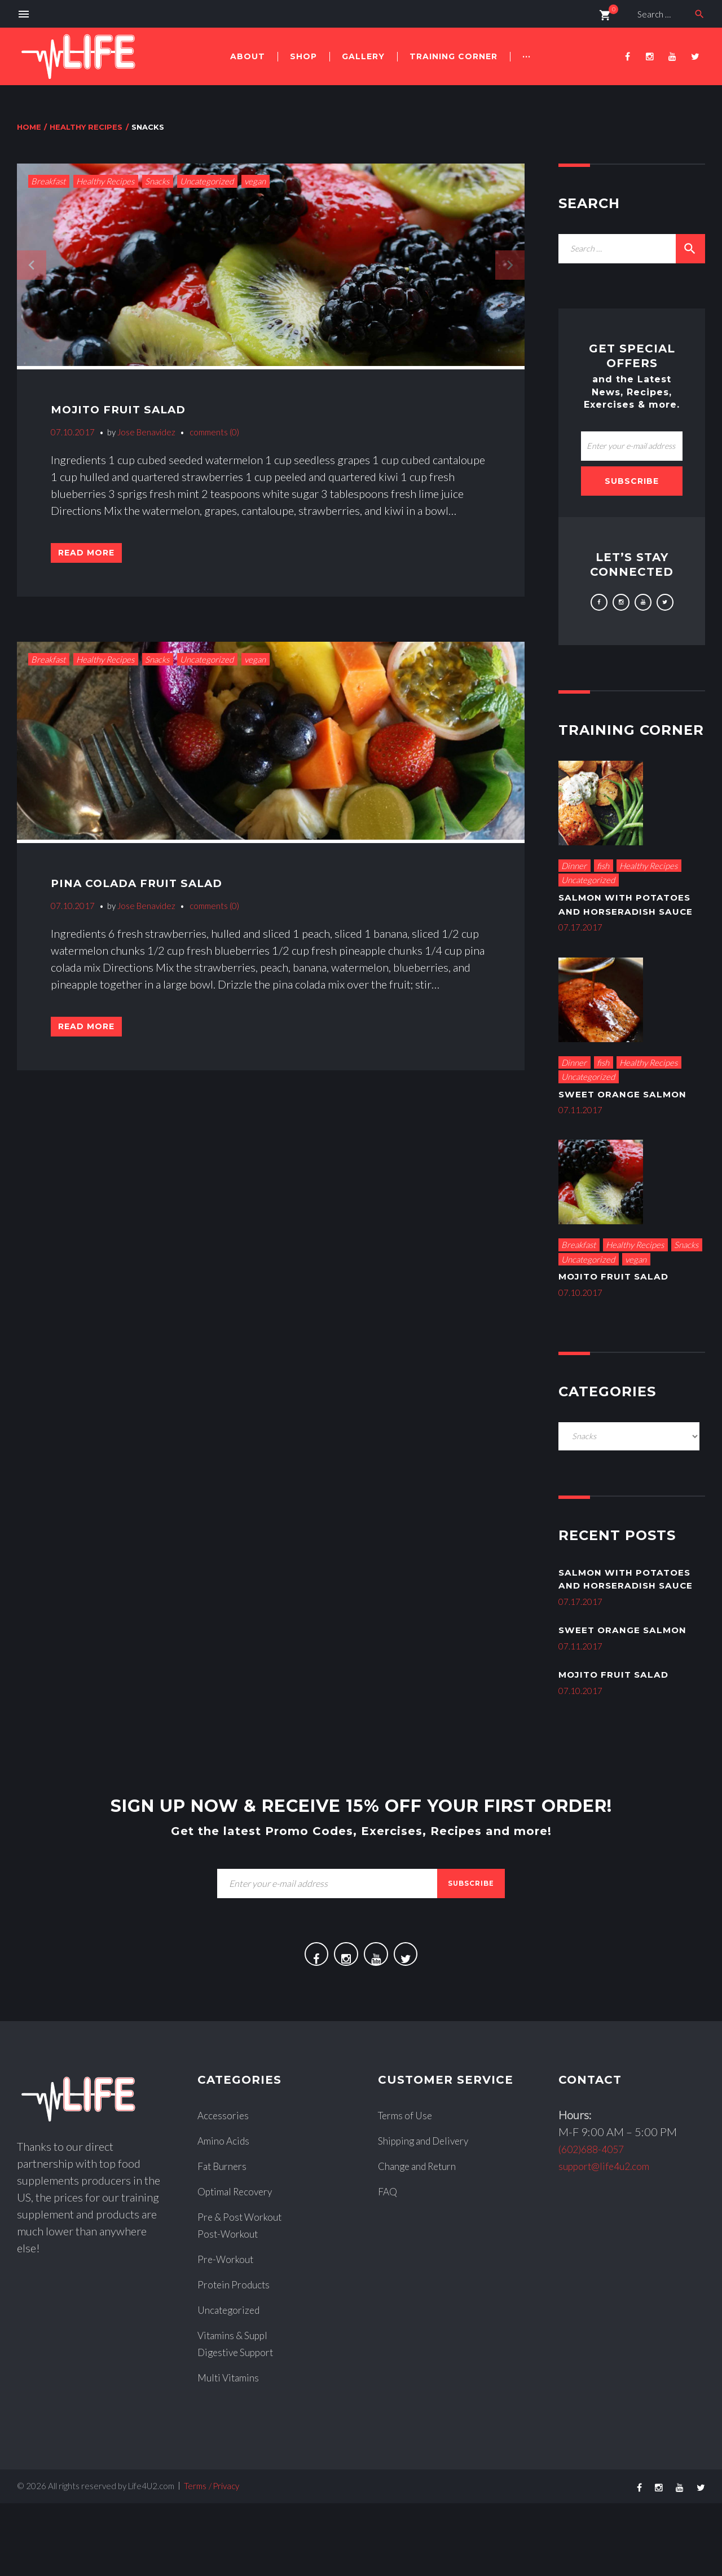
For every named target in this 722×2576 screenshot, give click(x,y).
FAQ (388, 2263)
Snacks (157, 181)
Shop (303, 56)
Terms (195, 2558)
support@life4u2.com (610, 2238)
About (247, 56)
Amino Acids (227, 2213)
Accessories (226, 2187)
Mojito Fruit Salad (134, 408)
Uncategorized (207, 181)
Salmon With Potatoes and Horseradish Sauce (622, 911)
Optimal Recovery (240, 2263)
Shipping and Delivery (430, 2213)
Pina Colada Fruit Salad (157, 893)
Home (29, 126)
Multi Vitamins (232, 2449)
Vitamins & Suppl (238, 2407)
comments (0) (214, 432)
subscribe (471, 1946)
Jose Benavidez (146, 432)
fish (603, 866)
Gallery (363, 56)
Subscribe (632, 481)
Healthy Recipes (86, 126)
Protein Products (238, 2356)
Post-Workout (232, 2306)
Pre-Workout (229, 2331)
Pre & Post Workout (245, 2289)
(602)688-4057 (597, 2221)
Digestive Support (241, 2424)
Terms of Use (409, 2187)
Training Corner (454, 56)
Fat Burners (225, 2238)
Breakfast (48, 181)
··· (526, 56)
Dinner (574, 866)
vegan (255, 181)
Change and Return (424, 2238)
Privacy (226, 2558)
